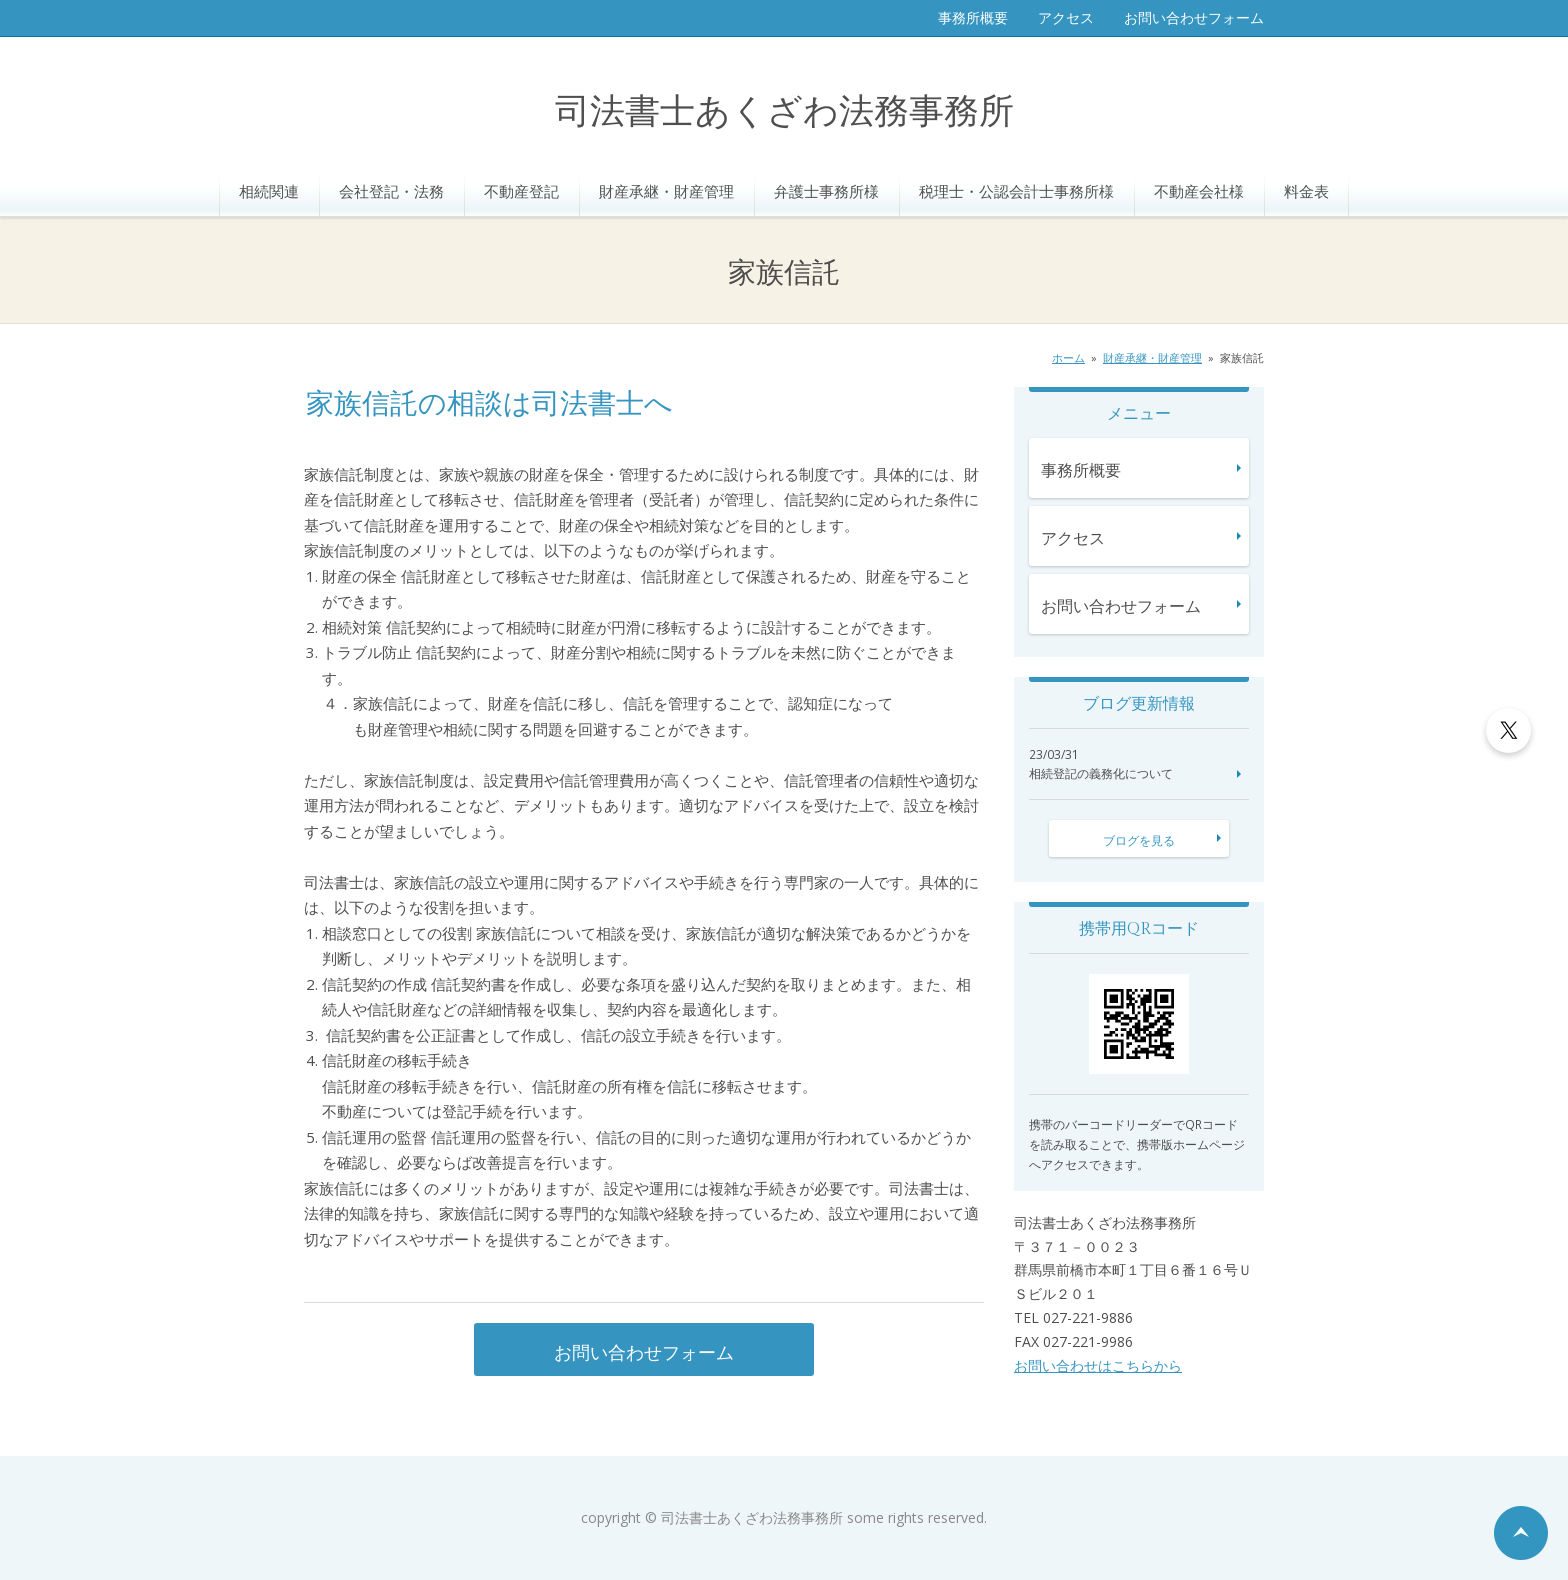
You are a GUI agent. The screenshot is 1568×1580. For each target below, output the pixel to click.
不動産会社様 (1199, 191)
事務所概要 (973, 17)
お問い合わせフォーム (1194, 17)
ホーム (1068, 357)
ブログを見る (1139, 840)
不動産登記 (521, 191)
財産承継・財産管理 (666, 191)
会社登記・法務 (391, 191)
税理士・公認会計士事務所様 (1016, 191)
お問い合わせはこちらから (1098, 1365)
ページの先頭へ (1521, 1533)
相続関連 (269, 191)
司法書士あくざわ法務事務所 (784, 112)
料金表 (1306, 191)
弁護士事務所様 (826, 191)
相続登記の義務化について (1101, 774)
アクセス (1066, 17)
